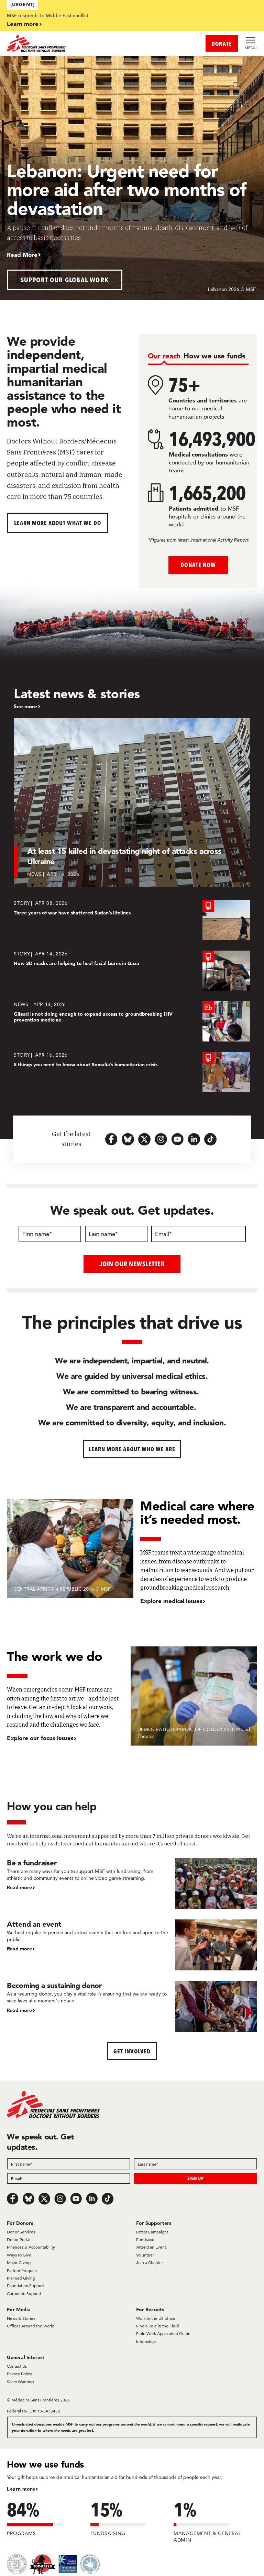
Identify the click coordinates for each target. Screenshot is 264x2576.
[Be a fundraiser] (132, 1883)
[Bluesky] (28, 2199)
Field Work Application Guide (163, 2333)
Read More (22, 254)
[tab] (164, 356)
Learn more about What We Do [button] (57, 522)
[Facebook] (13, 2199)
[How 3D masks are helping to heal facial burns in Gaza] (132, 971)
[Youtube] (76, 2199)
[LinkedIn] (92, 2199)
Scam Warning (20, 2381)
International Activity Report (219, 540)
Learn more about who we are (132, 1449)
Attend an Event (151, 2247)
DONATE (221, 43)
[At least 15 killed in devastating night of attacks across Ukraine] (132, 802)
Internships (146, 2341)
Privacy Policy (19, 2373)
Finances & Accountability (31, 2247)
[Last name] (116, 1234)
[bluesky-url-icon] (128, 1139)
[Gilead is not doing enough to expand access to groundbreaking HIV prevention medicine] (132, 1021)
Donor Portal (18, 2239)
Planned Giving (21, 2277)
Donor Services (21, 2231)
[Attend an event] (132, 1944)
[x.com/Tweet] (44, 2199)
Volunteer (145, 2254)
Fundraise (145, 2239)
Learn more (22, 23)
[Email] (198, 1234)
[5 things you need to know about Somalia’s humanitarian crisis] (132, 1072)
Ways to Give (19, 2254)
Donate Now (198, 564)
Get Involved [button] (131, 2050)
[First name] (50, 1234)
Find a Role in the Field (157, 2325)
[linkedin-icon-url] (194, 1139)
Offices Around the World (30, 2325)
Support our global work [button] (65, 279)
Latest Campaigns (152, 2231)
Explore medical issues (171, 1600)
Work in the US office (155, 2318)
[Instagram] (60, 2199)
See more (25, 706)
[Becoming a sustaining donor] (132, 2006)
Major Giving (19, 2262)
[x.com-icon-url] (144, 1139)
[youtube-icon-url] (177, 1139)
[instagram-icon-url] (161, 1139)
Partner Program (22, 2270)
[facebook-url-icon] (111, 1139)
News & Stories (21, 2318)
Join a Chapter (149, 2262)
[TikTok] (107, 2199)
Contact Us (17, 2365)
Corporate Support (24, 2293)
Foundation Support (25, 2285)
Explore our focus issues (40, 1737)
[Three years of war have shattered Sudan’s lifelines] (132, 920)
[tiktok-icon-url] (210, 1139)
